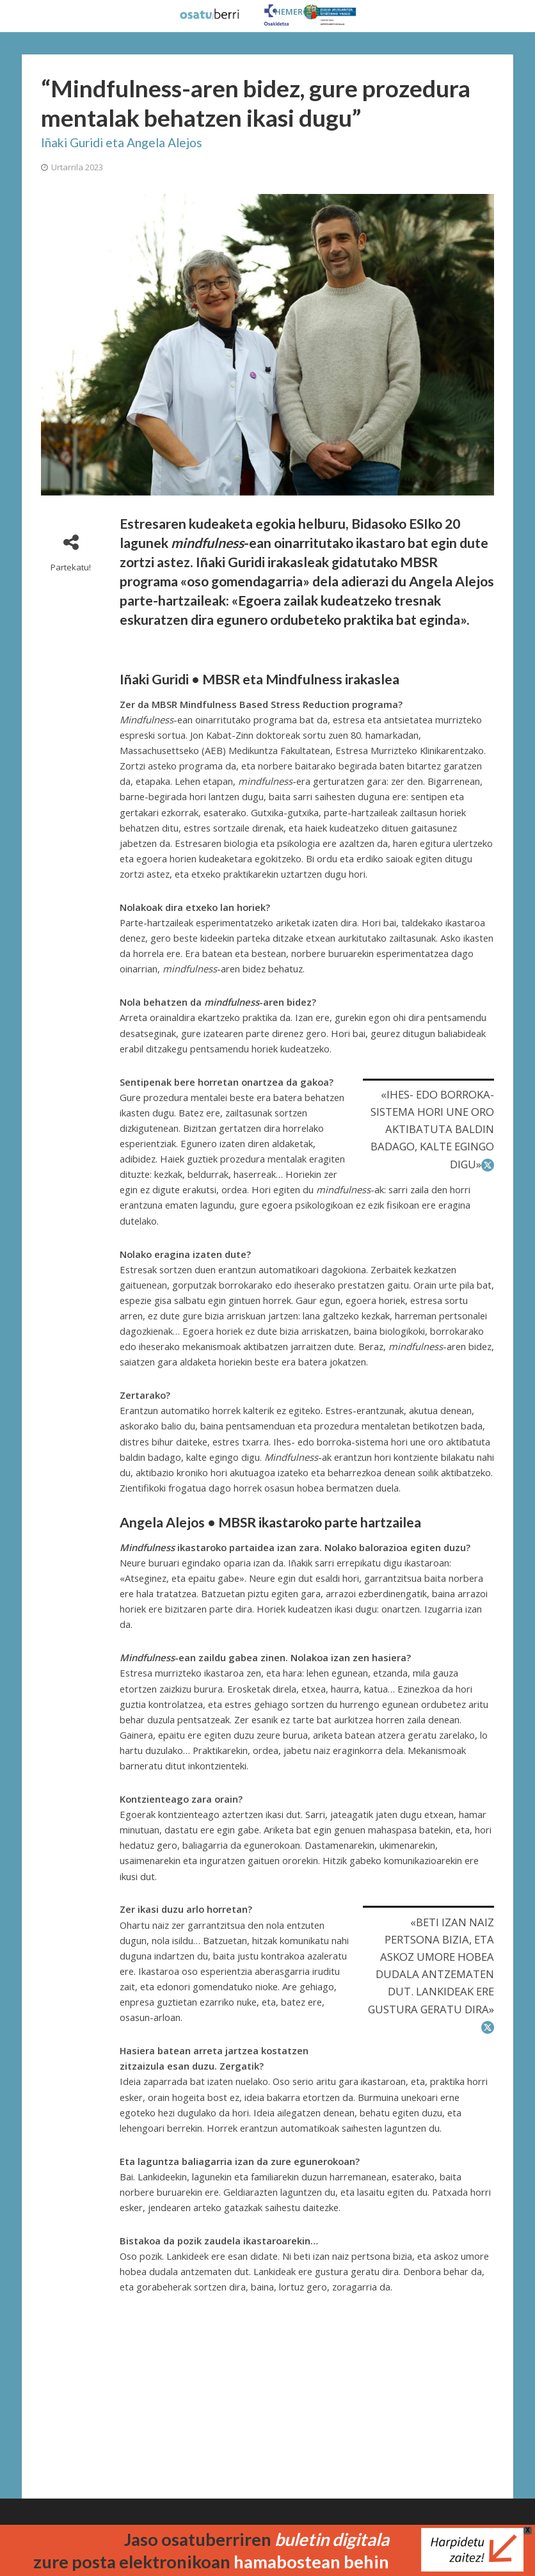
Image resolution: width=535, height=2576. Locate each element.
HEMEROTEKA (302, 11)
